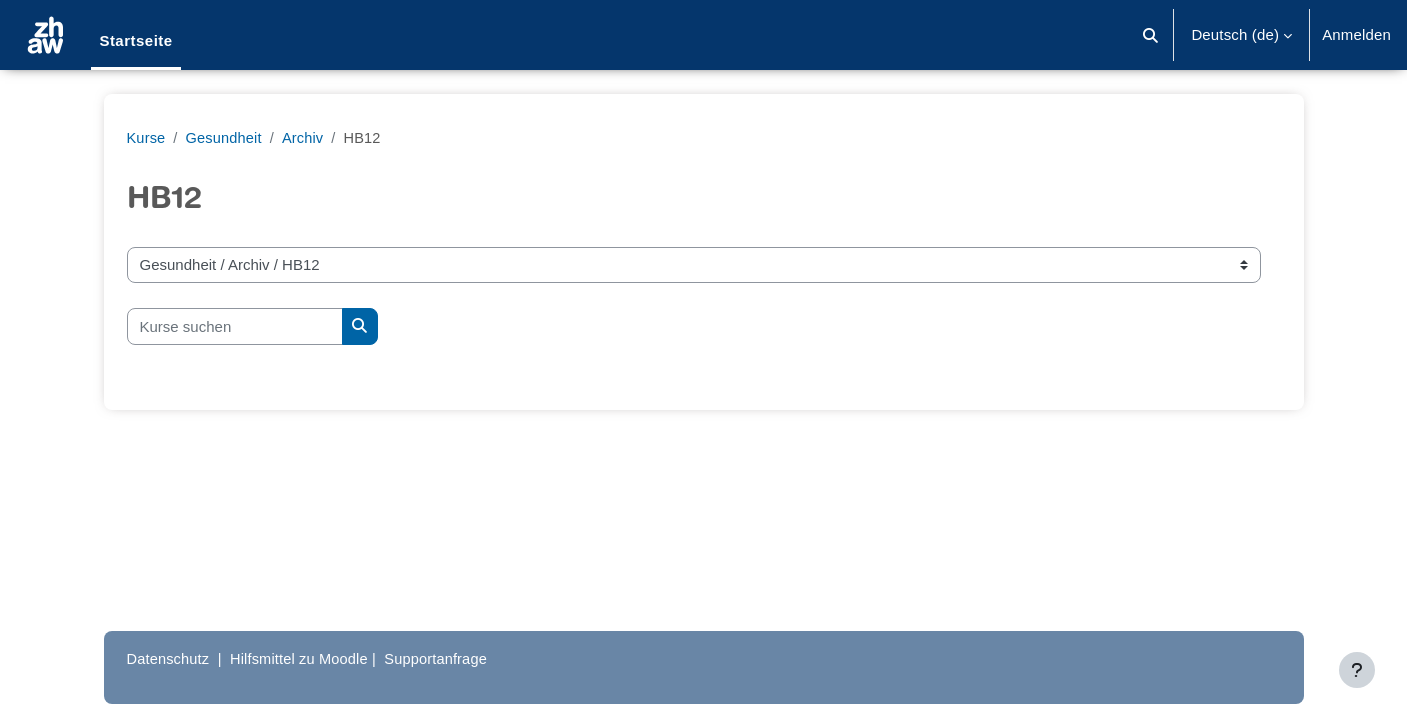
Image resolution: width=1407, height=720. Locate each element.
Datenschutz (169, 658)
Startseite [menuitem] (135, 40)
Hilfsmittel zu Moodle (304, 658)
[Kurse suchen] (235, 326)
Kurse (147, 137)
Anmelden (1356, 34)
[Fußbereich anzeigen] (1357, 670)
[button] (1151, 35)
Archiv (306, 137)
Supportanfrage (445, 658)
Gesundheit (226, 137)
